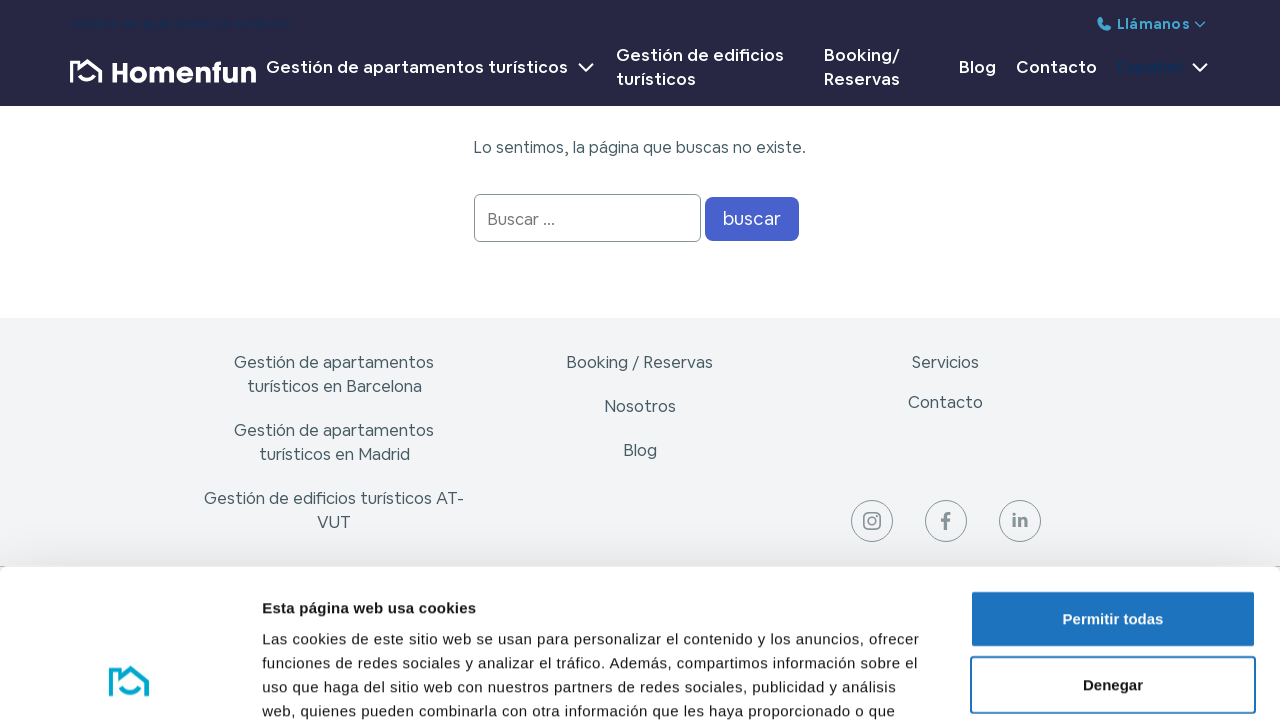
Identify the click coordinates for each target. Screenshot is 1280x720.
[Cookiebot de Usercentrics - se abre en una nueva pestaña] (129, 681)
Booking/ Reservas (862, 67)
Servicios (945, 362)
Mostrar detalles (1082, 680)
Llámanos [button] (1151, 24)
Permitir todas (1113, 483)
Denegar (1113, 549)
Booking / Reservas (639, 362)
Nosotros (640, 406)
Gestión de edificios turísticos (700, 67)
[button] (1158, 71)
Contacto (1056, 67)
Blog (977, 67)
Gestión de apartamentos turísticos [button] (431, 67)
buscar (752, 218)
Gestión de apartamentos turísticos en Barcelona (334, 374)
